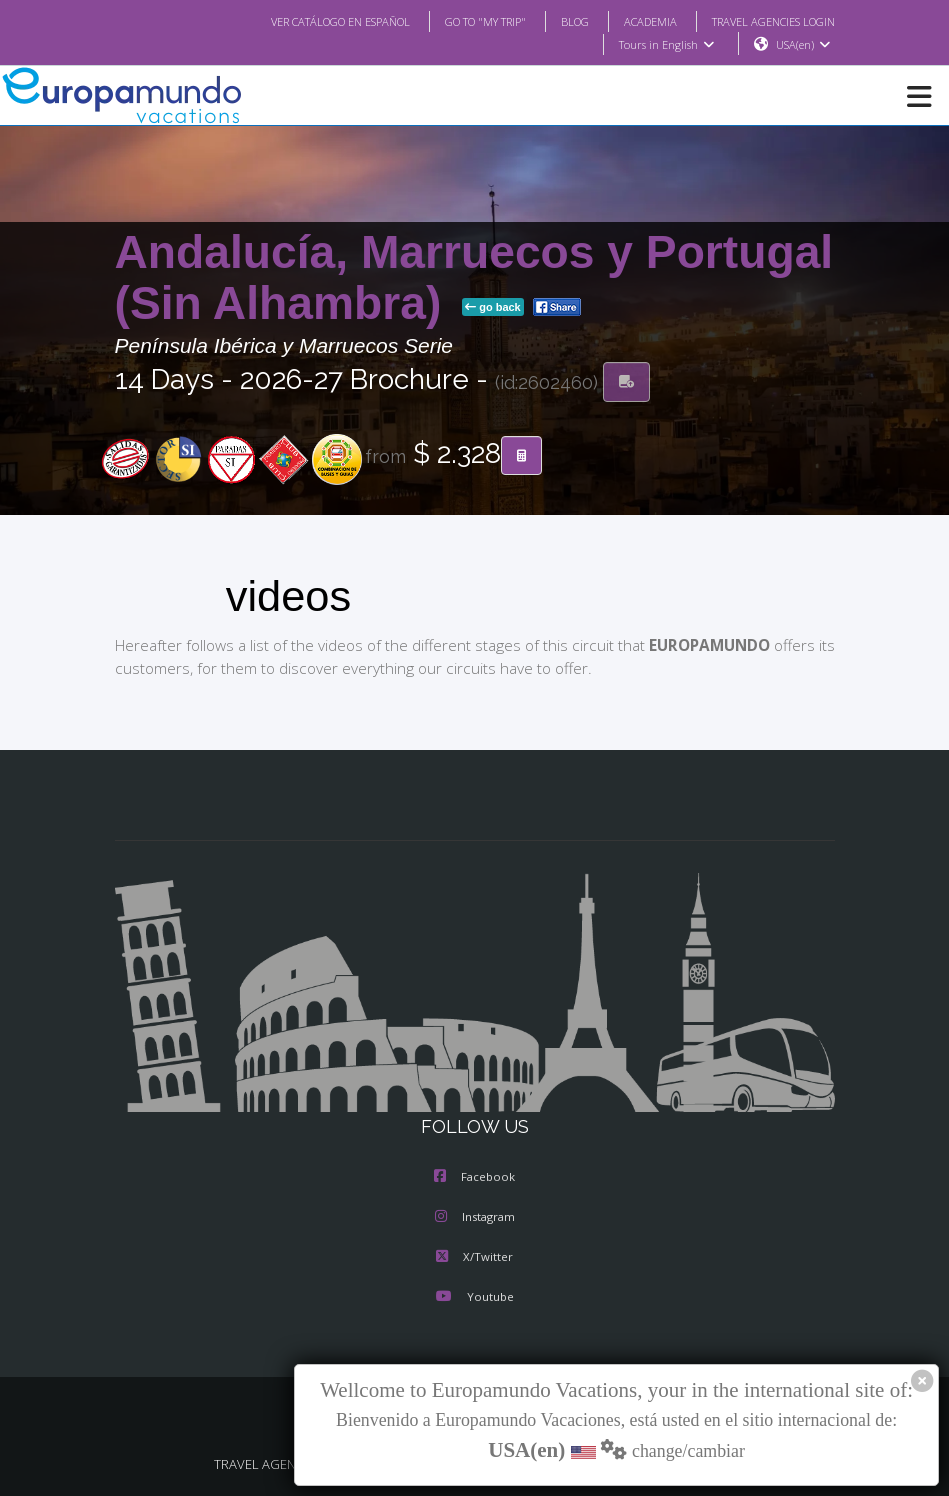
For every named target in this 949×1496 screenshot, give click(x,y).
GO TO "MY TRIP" (458, 21)
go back (493, 308)
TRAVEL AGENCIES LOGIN (765, 21)
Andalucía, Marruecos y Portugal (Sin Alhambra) (474, 278)
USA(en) (802, 45)
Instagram (475, 1218)
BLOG (554, 21)
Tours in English (665, 45)
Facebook (474, 1178)
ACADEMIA (632, 21)
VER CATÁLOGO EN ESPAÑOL (299, 21)
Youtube (474, 1298)
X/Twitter (474, 1258)
